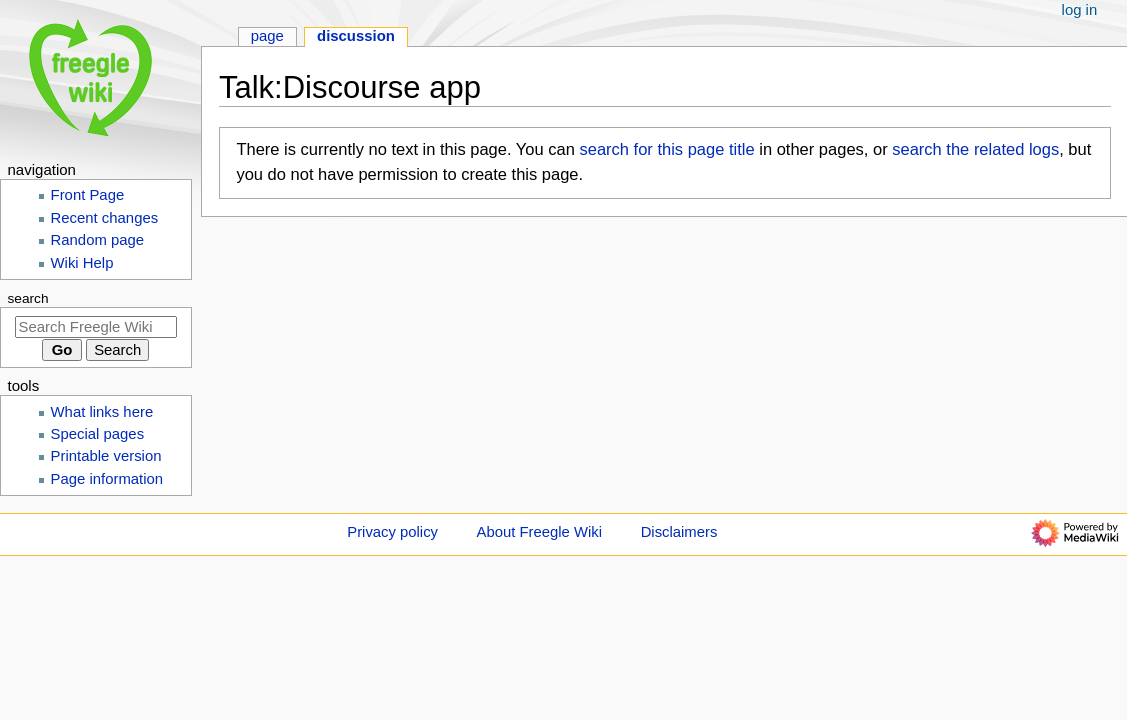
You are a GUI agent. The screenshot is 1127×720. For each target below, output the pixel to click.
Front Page (88, 195)
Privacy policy (392, 532)
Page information (107, 479)
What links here (102, 412)
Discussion (356, 36)
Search (28, 298)
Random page (98, 240)
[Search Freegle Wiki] (96, 327)
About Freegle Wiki (539, 532)
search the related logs (975, 149)
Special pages (98, 434)
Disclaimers (679, 532)
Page (267, 36)
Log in (1080, 10)
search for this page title (666, 149)
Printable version (106, 456)
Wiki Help (82, 263)
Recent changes (105, 218)
